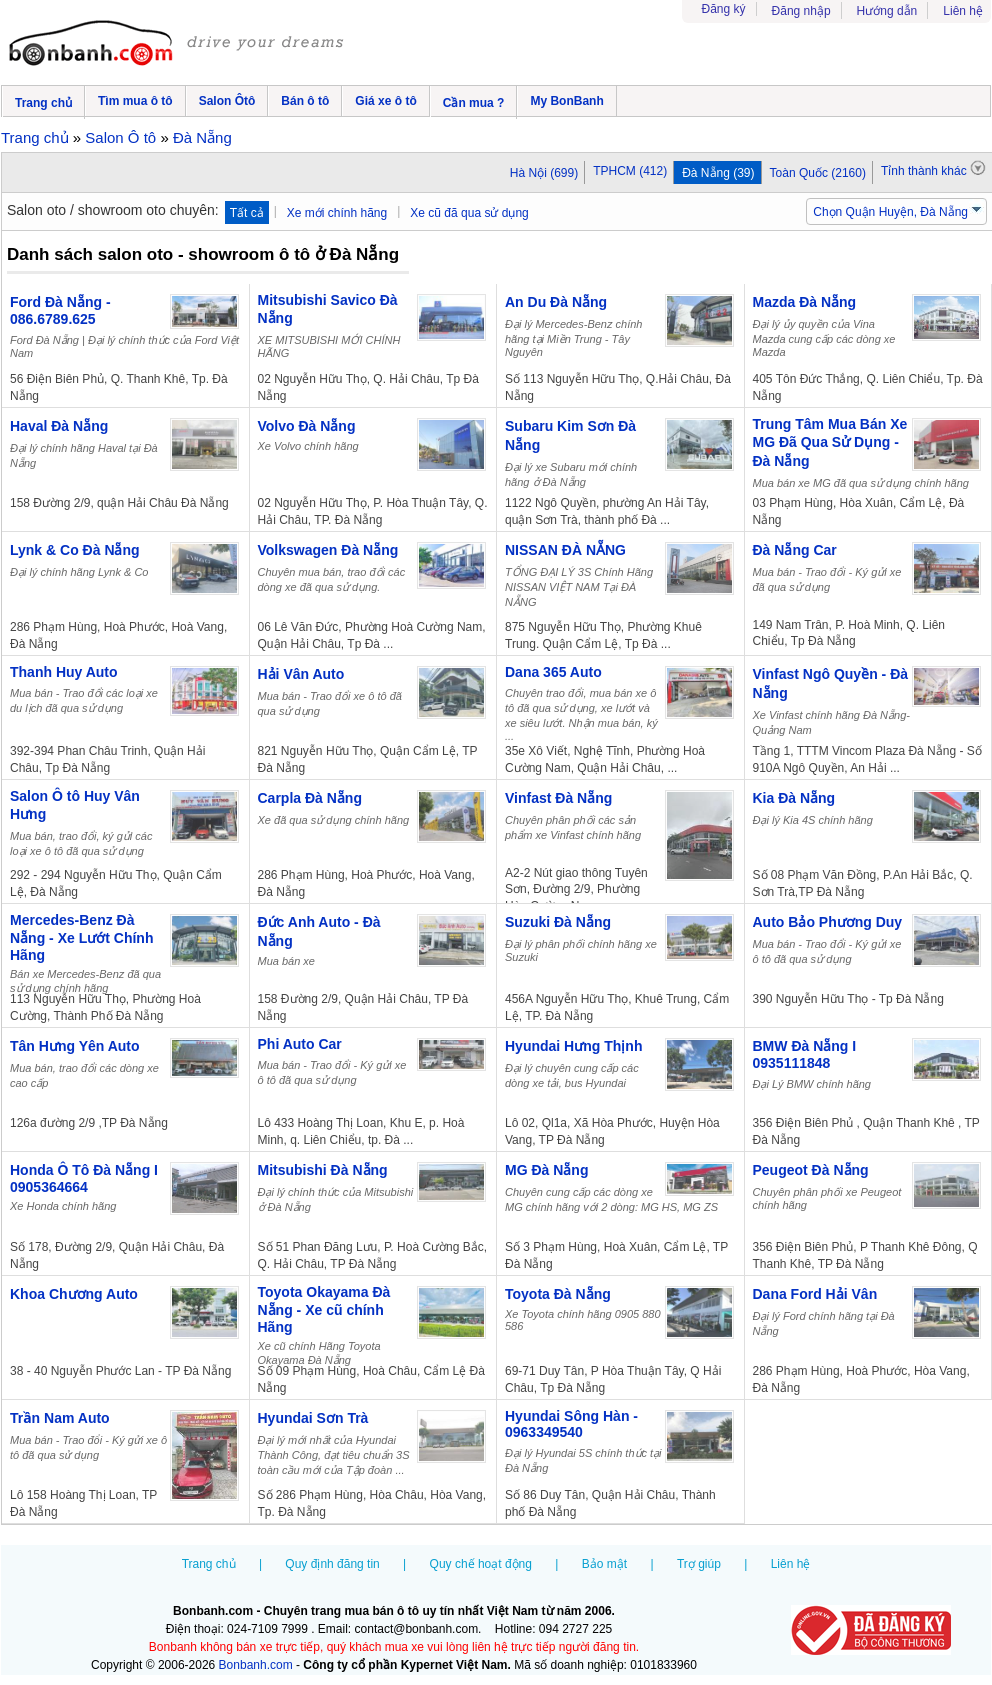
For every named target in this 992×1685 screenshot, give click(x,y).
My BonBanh (566, 101)
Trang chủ (43, 103)
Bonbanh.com (256, 1665)
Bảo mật (604, 1564)
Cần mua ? (474, 103)
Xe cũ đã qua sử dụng (469, 213)
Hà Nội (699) (544, 173)
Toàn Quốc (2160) (818, 173)
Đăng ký (724, 9)
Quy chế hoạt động (481, 1564)
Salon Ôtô (227, 101)
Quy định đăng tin (332, 1564)
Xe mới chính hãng (337, 213)
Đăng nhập (801, 11)
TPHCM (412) (630, 171)
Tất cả (247, 213)
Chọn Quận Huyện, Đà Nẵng (890, 212)
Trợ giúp (699, 1564)
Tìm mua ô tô (135, 101)
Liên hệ (963, 11)
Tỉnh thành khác (933, 169)
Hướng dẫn (887, 11)
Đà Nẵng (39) (718, 173)
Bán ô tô (305, 101)
